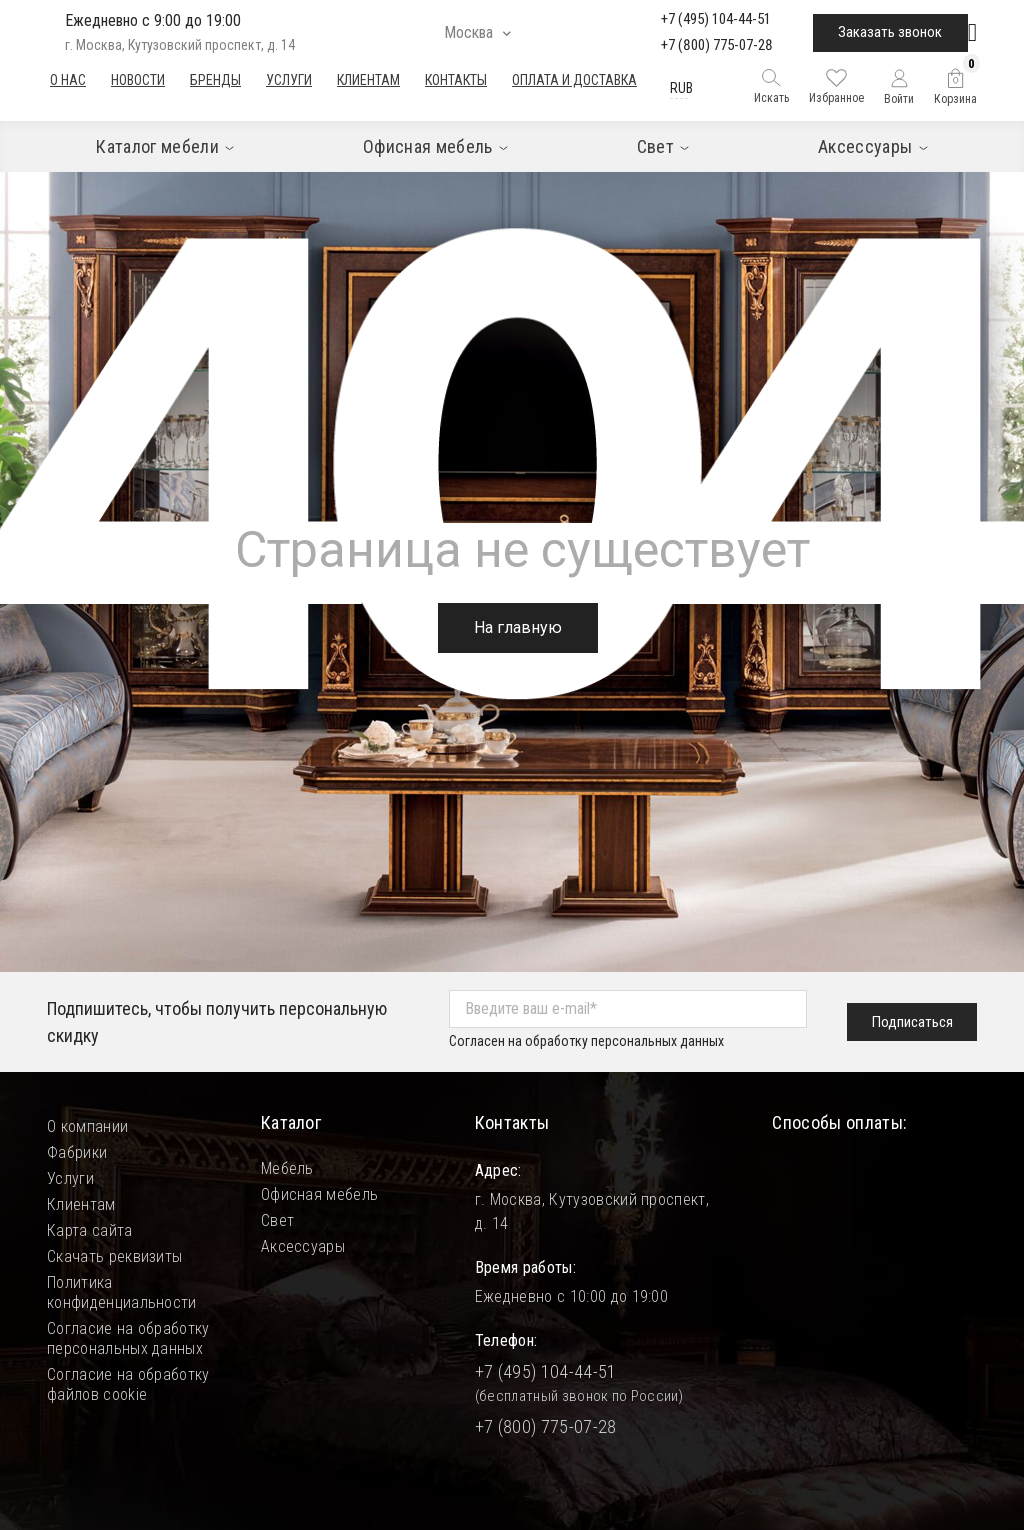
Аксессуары (303, 1246)
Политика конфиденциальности (122, 1292)
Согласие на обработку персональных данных (128, 1338)
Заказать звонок (890, 32)
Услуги (289, 80)
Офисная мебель (319, 1194)
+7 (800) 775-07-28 (717, 45)
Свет (277, 1220)
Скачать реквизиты (114, 1256)
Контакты (456, 80)
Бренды (215, 80)
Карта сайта (90, 1230)
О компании (87, 1126)
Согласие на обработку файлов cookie (128, 1384)
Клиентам (368, 80)
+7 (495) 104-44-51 (716, 19)
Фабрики (77, 1152)
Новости (138, 80)
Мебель (287, 1168)
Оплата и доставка (574, 80)
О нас (68, 80)
